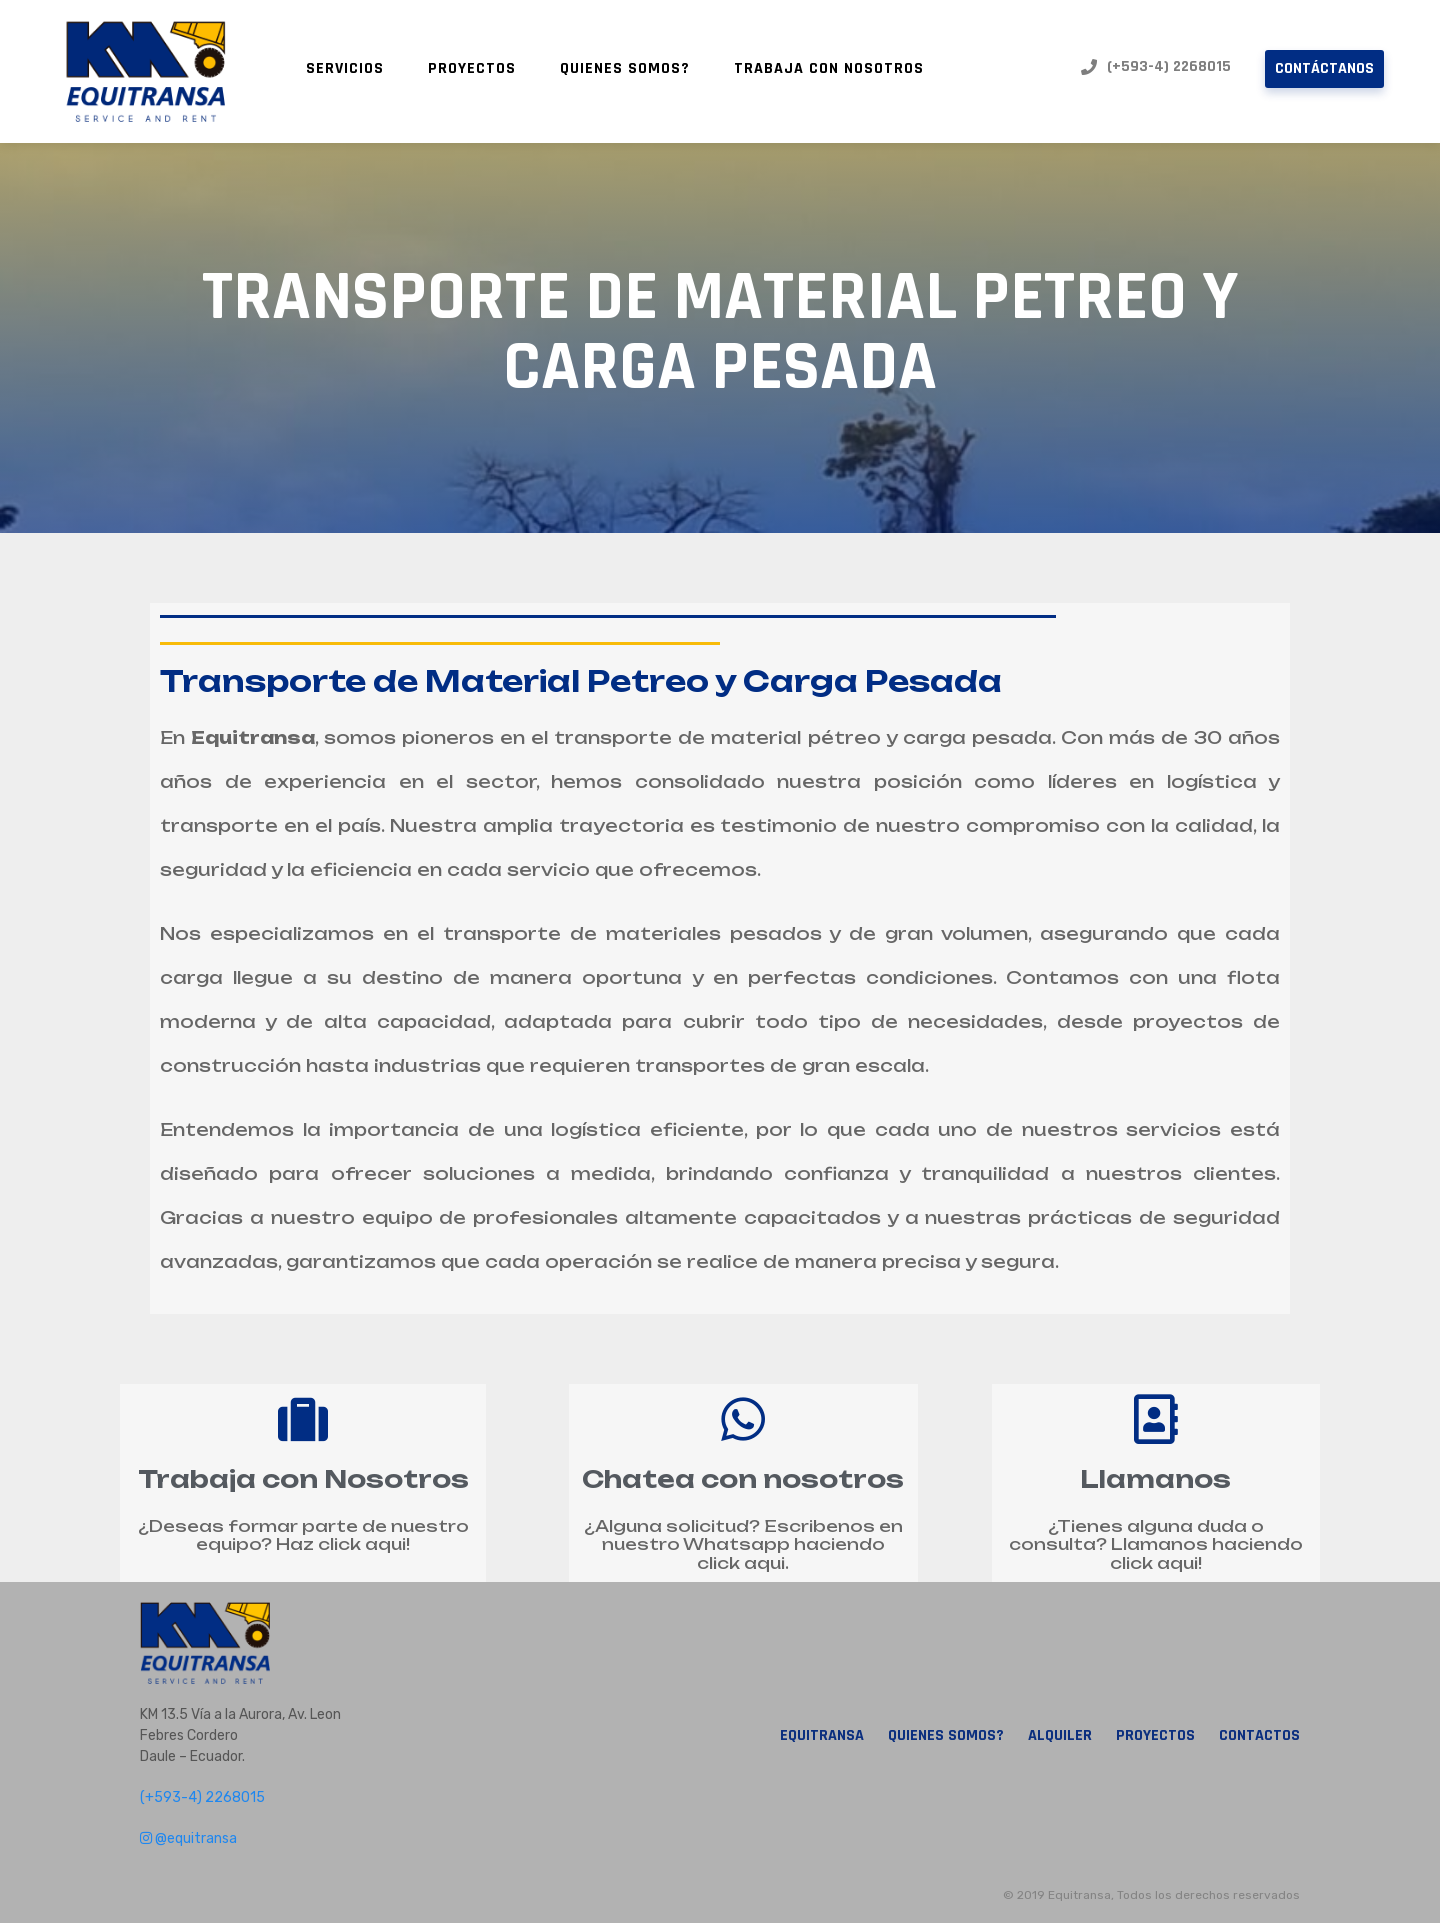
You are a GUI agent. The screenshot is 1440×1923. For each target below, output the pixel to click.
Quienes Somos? (625, 68)
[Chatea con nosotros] (743, 1419)
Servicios (345, 68)
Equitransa (822, 1736)
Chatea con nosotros (743, 1479)
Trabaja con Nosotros (303, 1479)
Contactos (1259, 1736)
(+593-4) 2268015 (1156, 67)
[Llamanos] (1156, 1419)
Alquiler (1060, 1736)
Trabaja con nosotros (829, 68)
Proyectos (472, 68)
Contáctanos (1324, 68)
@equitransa (188, 1838)
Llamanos (1155, 1479)
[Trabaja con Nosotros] (303, 1419)
